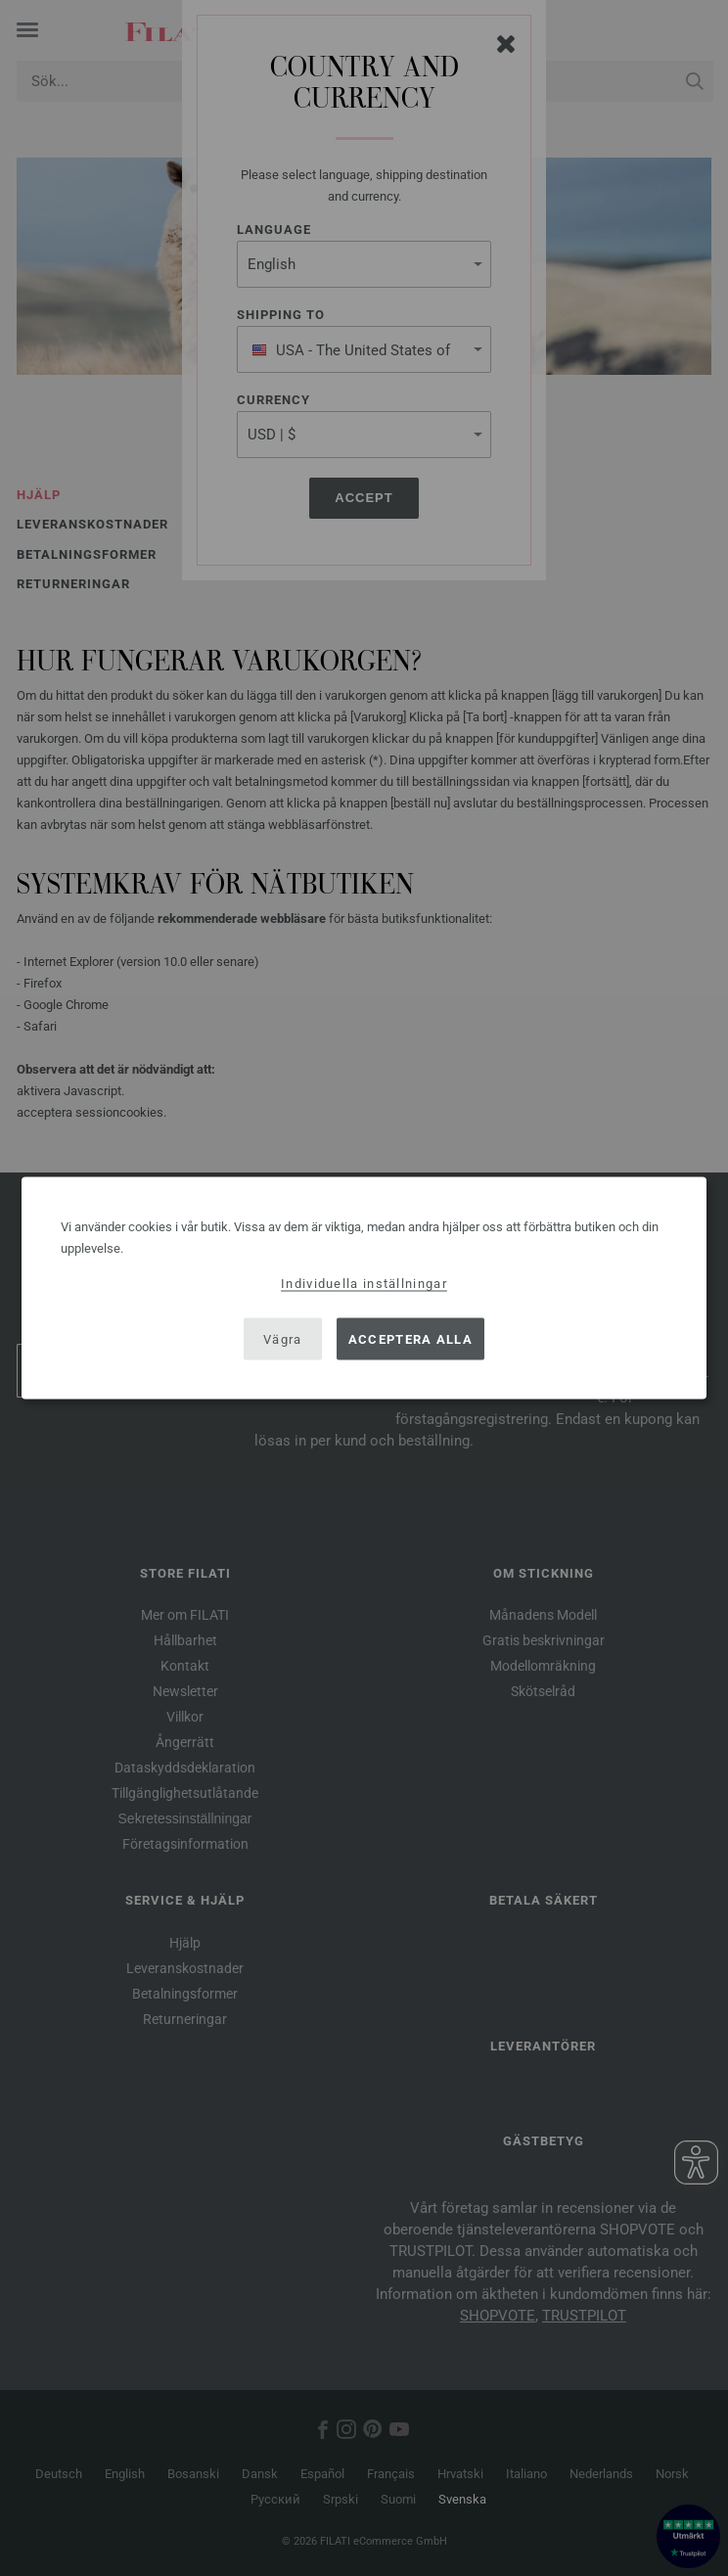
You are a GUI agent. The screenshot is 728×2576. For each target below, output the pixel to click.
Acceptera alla (410, 1338)
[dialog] (364, 1288)
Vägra (282, 1338)
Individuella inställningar (364, 1283)
